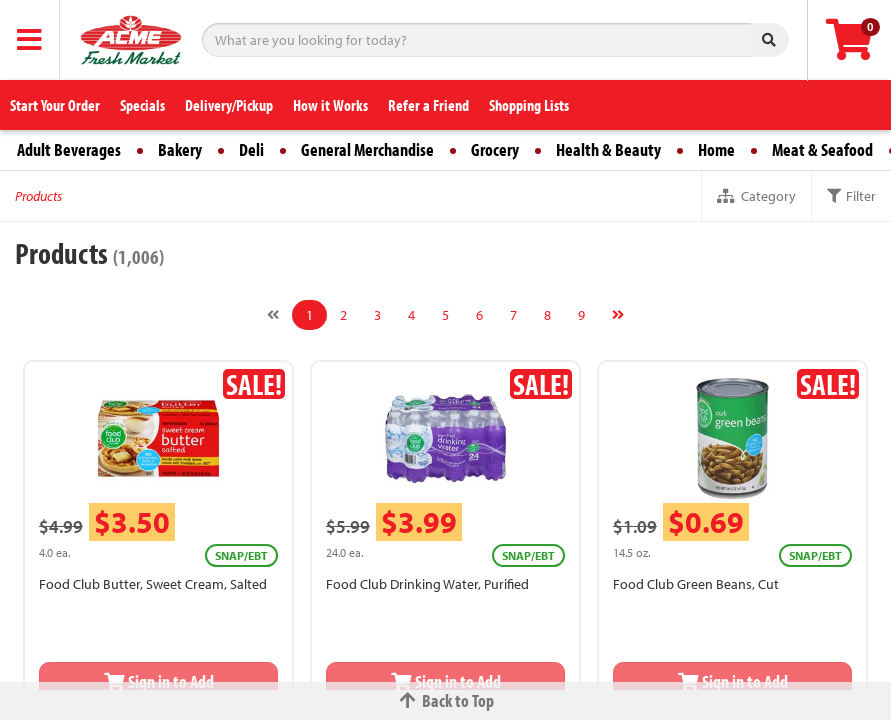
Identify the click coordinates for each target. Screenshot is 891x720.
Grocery (495, 149)
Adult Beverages (69, 149)
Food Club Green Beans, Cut (696, 584)
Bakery (180, 149)
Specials (142, 105)
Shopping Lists (529, 105)
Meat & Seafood (822, 149)
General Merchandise (367, 149)
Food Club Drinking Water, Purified (427, 584)
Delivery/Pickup (229, 105)
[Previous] (273, 315)
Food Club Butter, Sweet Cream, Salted (153, 584)
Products (38, 196)
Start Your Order (55, 105)
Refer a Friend (428, 105)
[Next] (618, 315)
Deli (251, 149)
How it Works (330, 105)
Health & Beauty (608, 149)
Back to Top (446, 700)
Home (716, 149)
